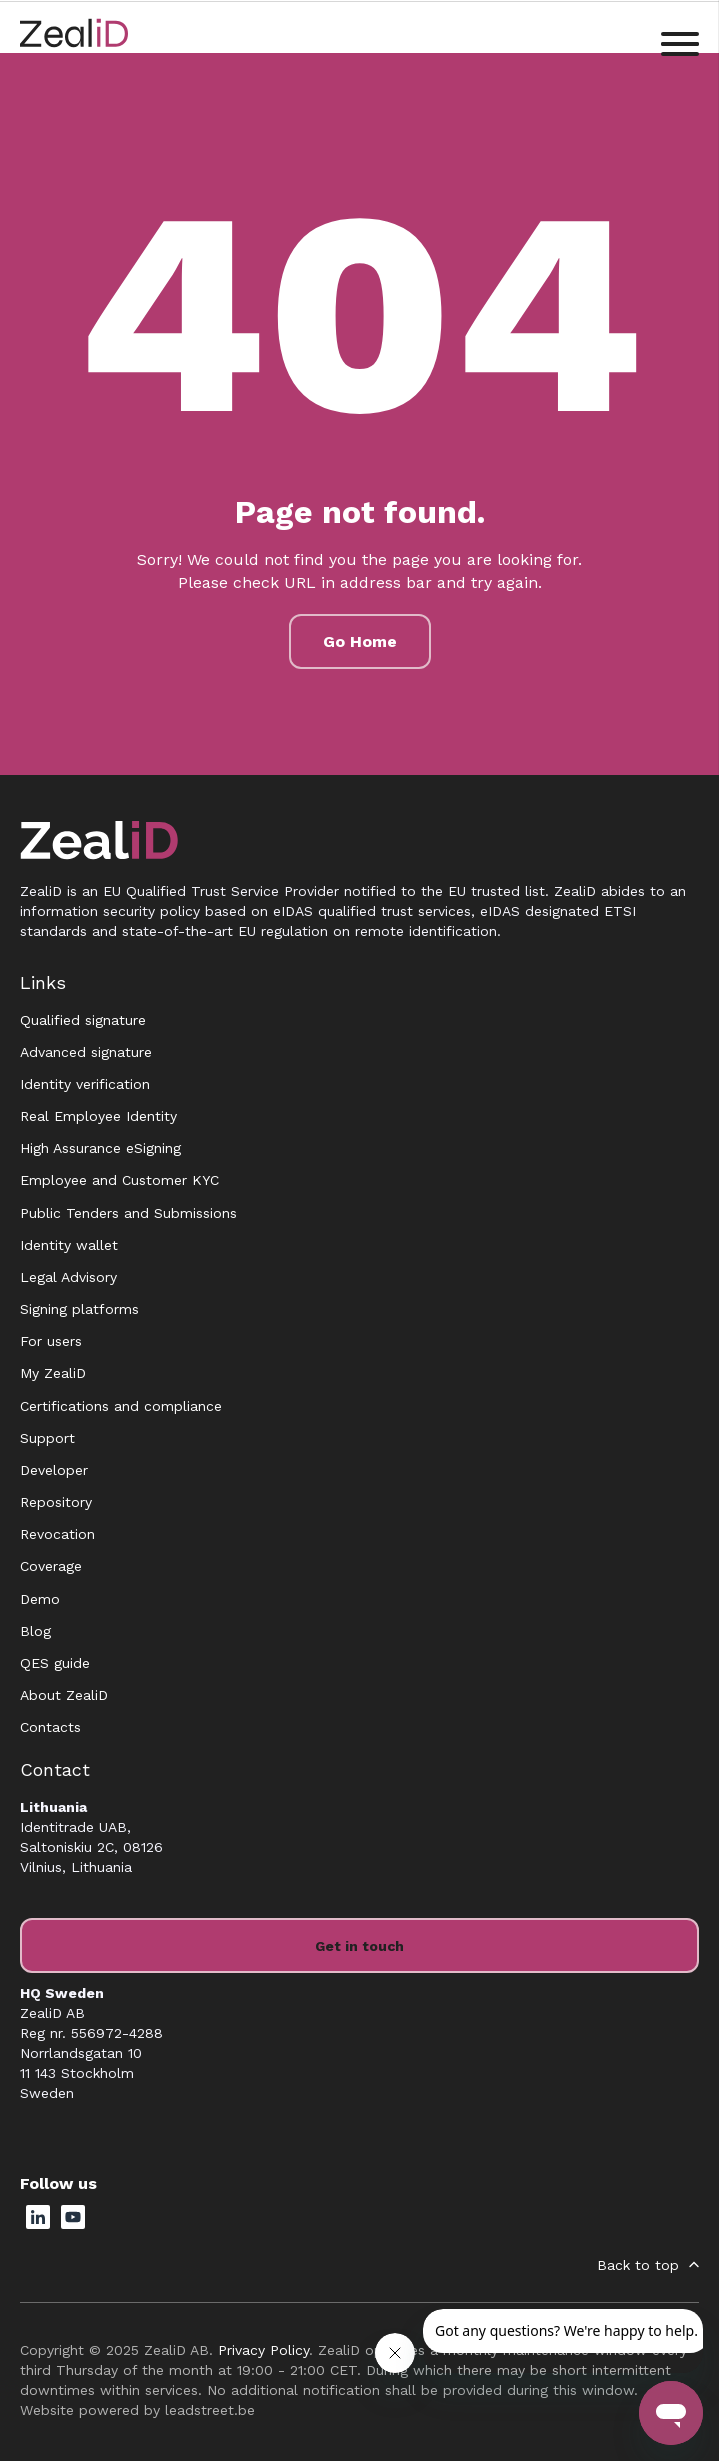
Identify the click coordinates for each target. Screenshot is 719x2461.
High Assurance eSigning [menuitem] (100, 1148)
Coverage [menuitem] (51, 1566)
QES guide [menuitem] (55, 1663)
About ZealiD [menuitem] (64, 1695)
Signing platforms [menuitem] (79, 1309)
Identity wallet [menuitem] (69, 1245)
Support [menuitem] (47, 1438)
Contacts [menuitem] (50, 1727)
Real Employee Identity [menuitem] (98, 1116)
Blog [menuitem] (35, 1631)
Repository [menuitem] (56, 1502)
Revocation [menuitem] (57, 1534)
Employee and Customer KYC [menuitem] (119, 1180)
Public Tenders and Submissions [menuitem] (128, 1213)
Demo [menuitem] (40, 1599)
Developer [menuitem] (54, 1470)
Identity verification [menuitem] (85, 1084)
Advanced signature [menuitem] (86, 1052)
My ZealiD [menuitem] (53, 1373)
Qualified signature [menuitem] (83, 1020)
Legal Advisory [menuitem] (68, 1277)
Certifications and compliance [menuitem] (121, 1406)
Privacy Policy (263, 2350)
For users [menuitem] (51, 1341)
